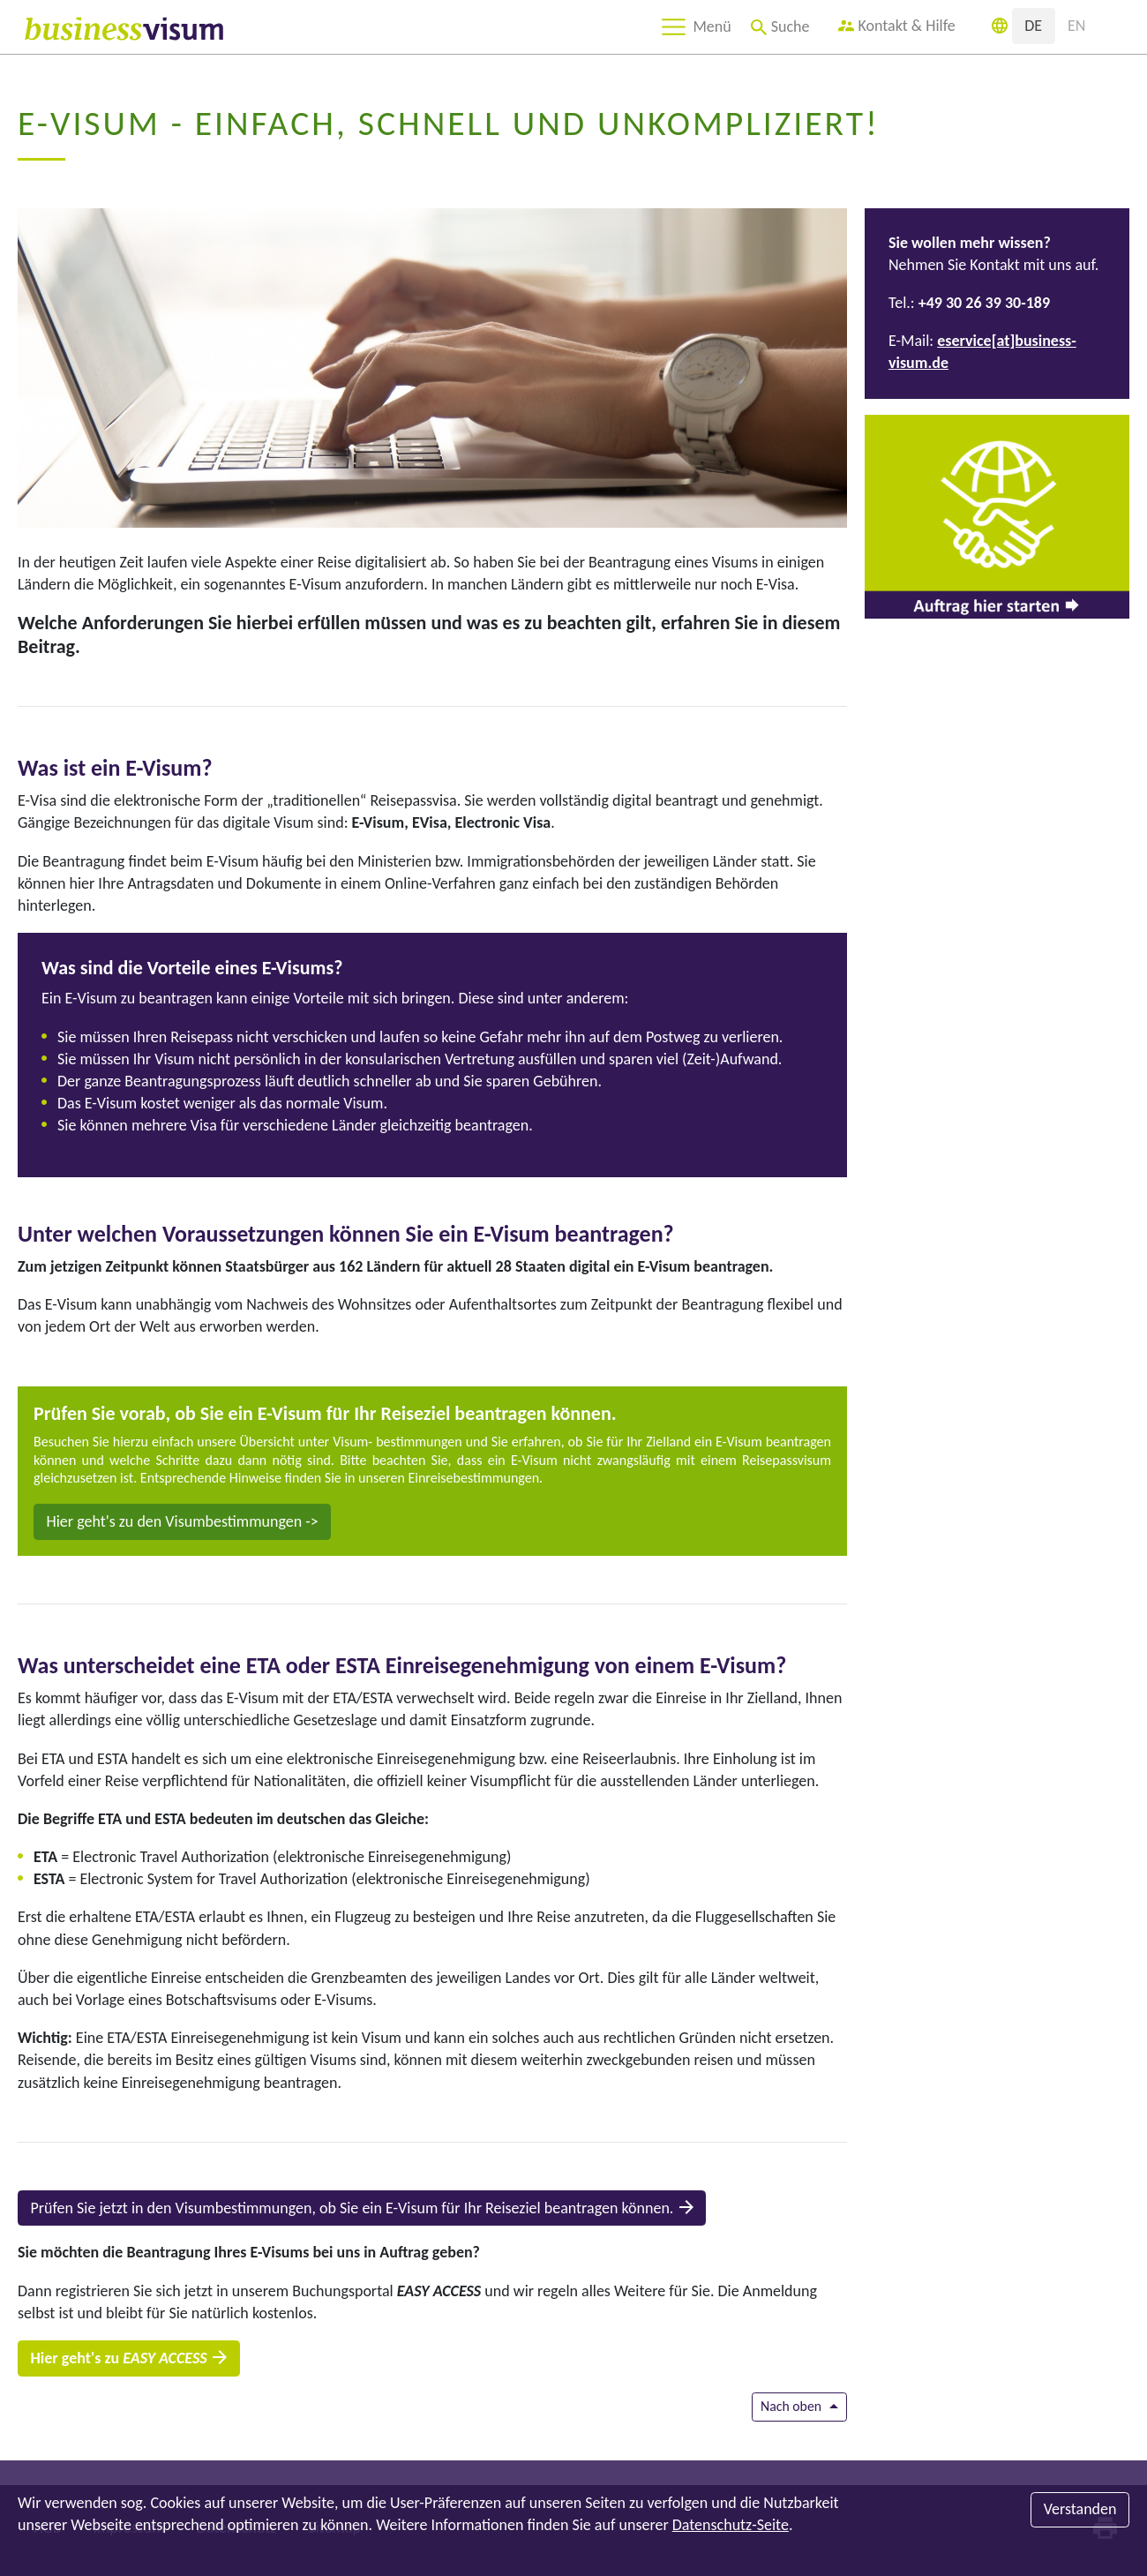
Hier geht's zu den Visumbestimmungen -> (183, 1521)
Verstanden (1080, 2509)
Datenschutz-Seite (730, 2525)
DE (1033, 25)
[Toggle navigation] (695, 27)
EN (1076, 25)
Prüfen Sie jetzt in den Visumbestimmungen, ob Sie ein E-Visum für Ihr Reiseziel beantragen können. (352, 2208)
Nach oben (791, 2406)
